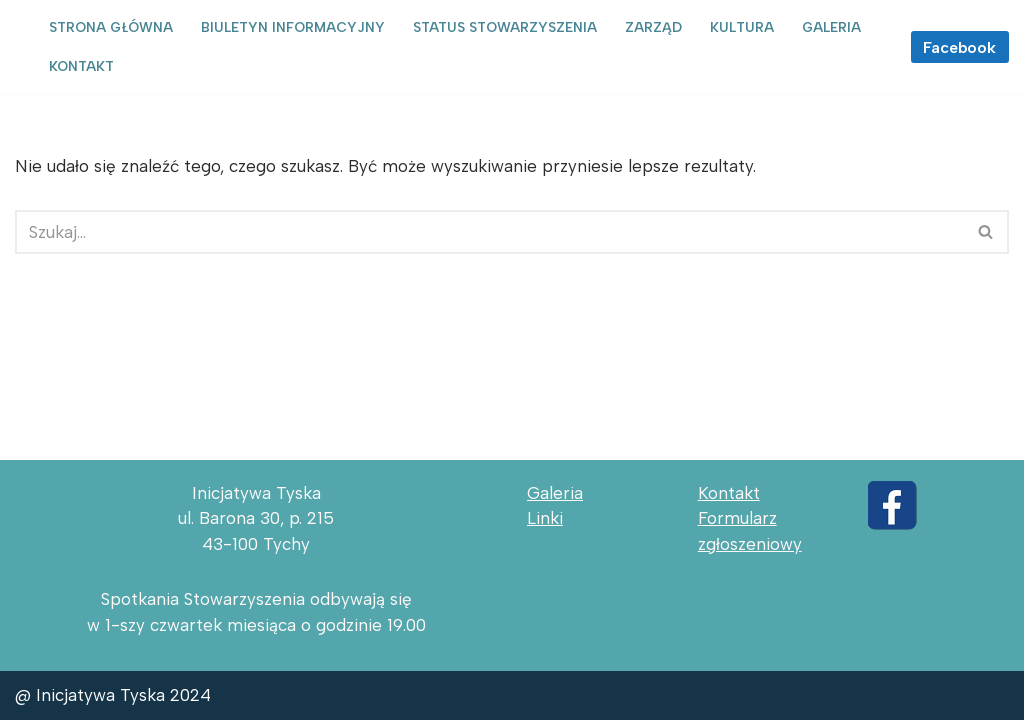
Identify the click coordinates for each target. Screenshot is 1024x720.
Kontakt (81, 66)
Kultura (742, 27)
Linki (545, 518)
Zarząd (653, 27)
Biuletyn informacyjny (293, 27)
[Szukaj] (489, 232)
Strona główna (111, 27)
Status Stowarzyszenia (505, 27)
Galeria (831, 27)
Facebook (959, 47)
